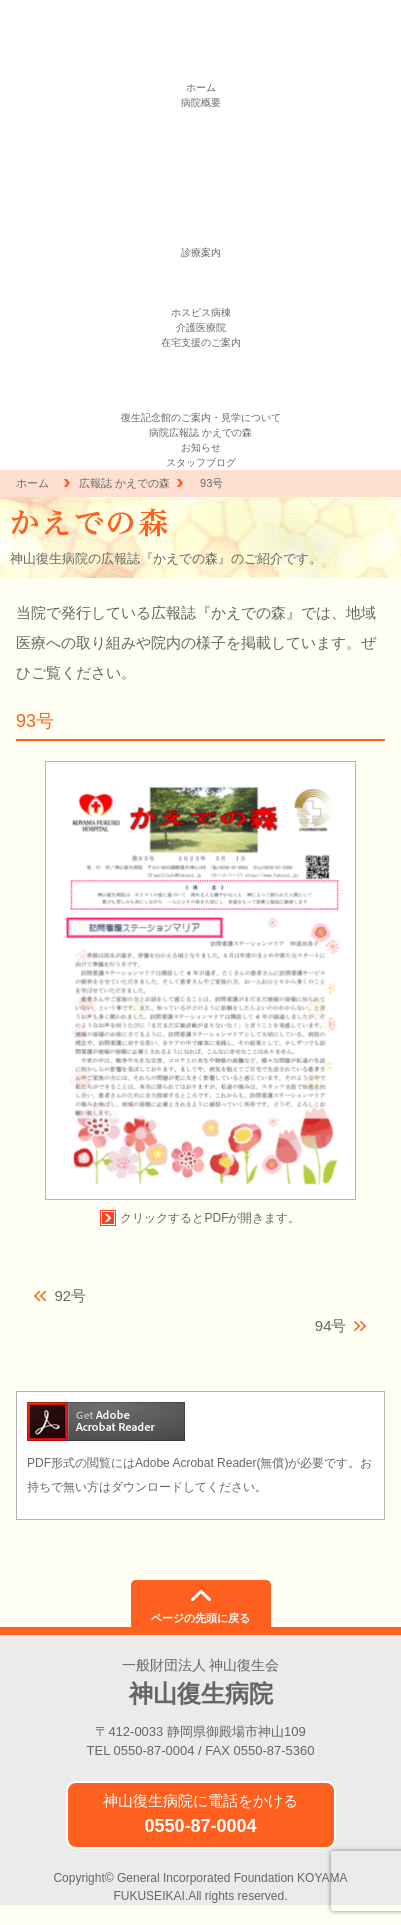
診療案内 (201, 252)
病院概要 (201, 102)
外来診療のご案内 (201, 267)
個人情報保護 (201, 147)
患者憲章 (201, 132)
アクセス (201, 222)
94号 (331, 1325)
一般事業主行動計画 (201, 177)
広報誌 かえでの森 (124, 483)
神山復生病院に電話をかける (200, 1814)
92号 (70, 1295)
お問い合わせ (201, 237)
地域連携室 (201, 297)
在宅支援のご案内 (201, 342)
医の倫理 (201, 192)
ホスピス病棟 (201, 312)
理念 (201, 117)
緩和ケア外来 (201, 282)
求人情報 (201, 207)
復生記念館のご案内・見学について (201, 417)
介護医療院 (201, 327)
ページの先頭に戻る (200, 1618)
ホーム (201, 87)
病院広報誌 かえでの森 (200, 432)
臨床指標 (201, 162)
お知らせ (201, 447)
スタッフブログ (201, 462)
